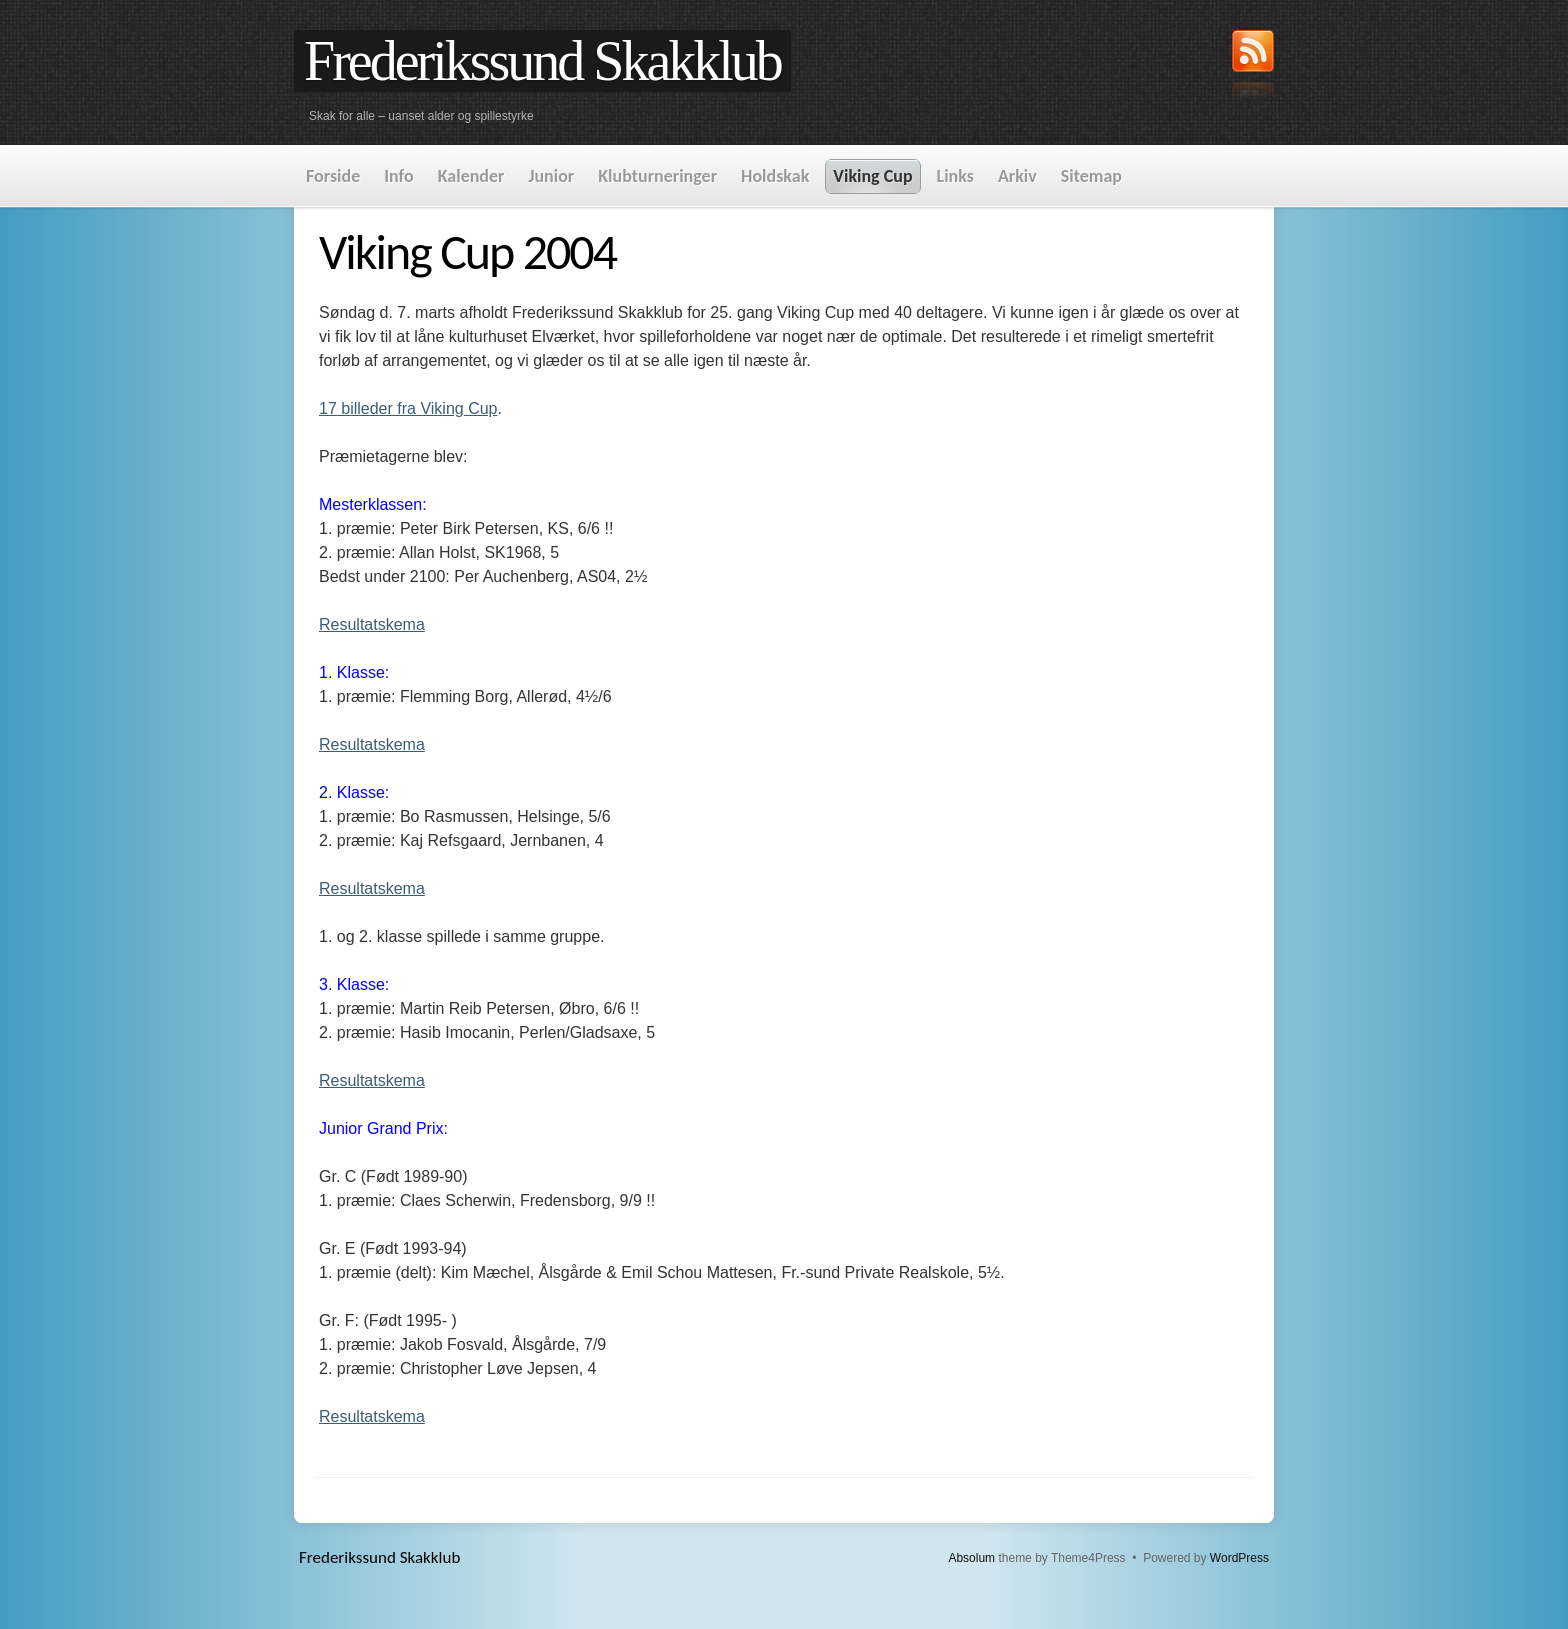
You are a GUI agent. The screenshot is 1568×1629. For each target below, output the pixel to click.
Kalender (471, 176)
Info (398, 176)
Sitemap (1091, 176)
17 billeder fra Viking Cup (408, 408)
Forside (333, 176)
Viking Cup (872, 176)
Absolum (971, 1558)
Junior (551, 176)
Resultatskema (372, 624)
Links (955, 176)
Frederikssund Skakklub (542, 61)
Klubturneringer (657, 176)
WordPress (1239, 1558)
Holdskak (775, 176)
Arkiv (1017, 176)
